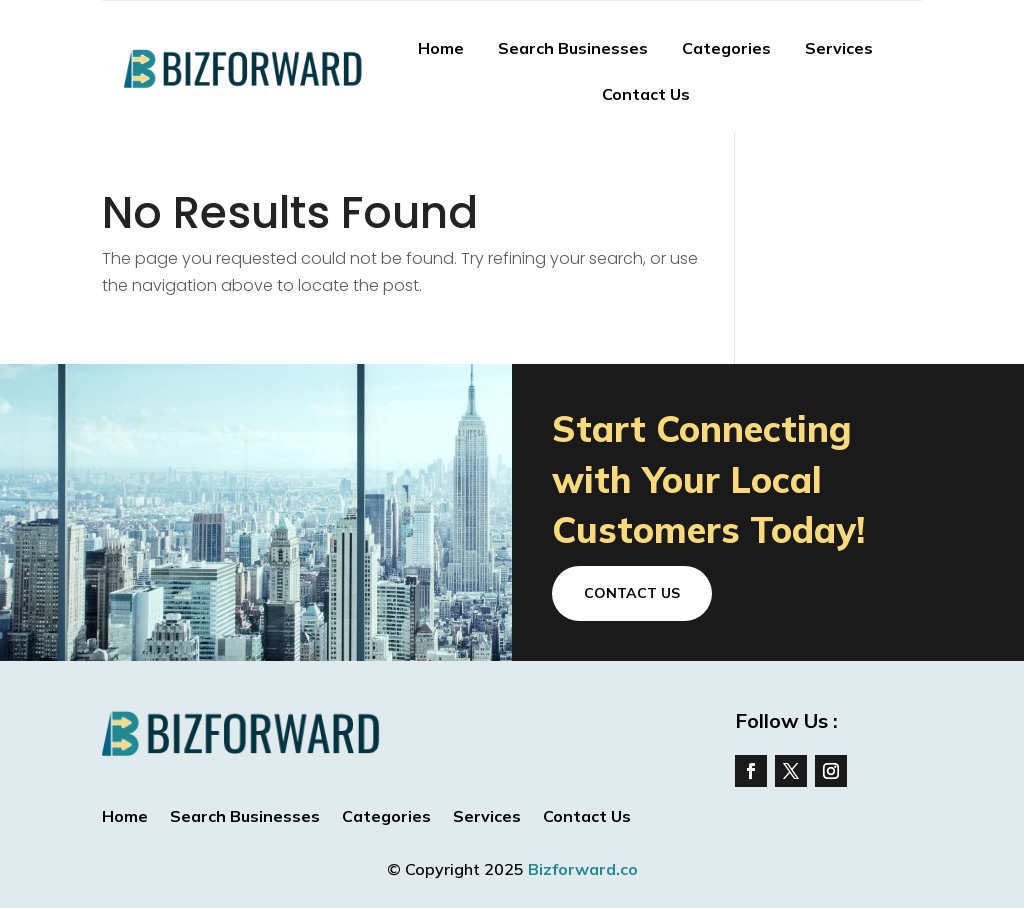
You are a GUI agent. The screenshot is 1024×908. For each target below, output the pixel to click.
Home (441, 48)
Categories (726, 48)
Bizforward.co (583, 869)
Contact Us (646, 94)
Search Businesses (573, 48)
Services (839, 48)
